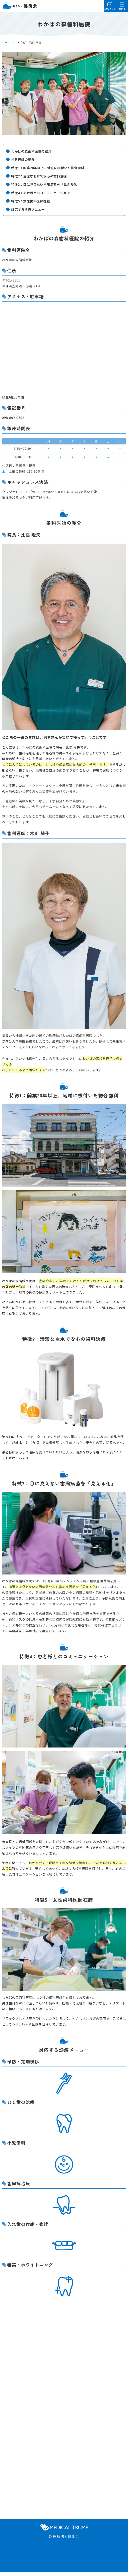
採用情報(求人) (17, 2372)
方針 (9, 2350)
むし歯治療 (14, 2463)
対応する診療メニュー (28, 209)
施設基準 (12, 2383)
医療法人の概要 (18, 2339)
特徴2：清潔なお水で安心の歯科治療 (39, 176)
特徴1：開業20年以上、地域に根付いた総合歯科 (47, 167)
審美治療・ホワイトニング (27, 2507)
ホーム (6, 42)
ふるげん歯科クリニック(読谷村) (33, 2407)
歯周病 (10, 2485)
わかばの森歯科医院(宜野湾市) (31, 2418)
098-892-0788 (13, 417)
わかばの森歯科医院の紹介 (31, 151)
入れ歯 (10, 2496)
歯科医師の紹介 (23, 159)
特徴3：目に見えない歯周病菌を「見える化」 (45, 184)
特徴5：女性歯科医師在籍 (30, 201)
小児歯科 (12, 2474)
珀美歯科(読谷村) (19, 2429)
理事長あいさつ (18, 2361)
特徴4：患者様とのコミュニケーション (40, 192)
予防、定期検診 (18, 2452)
